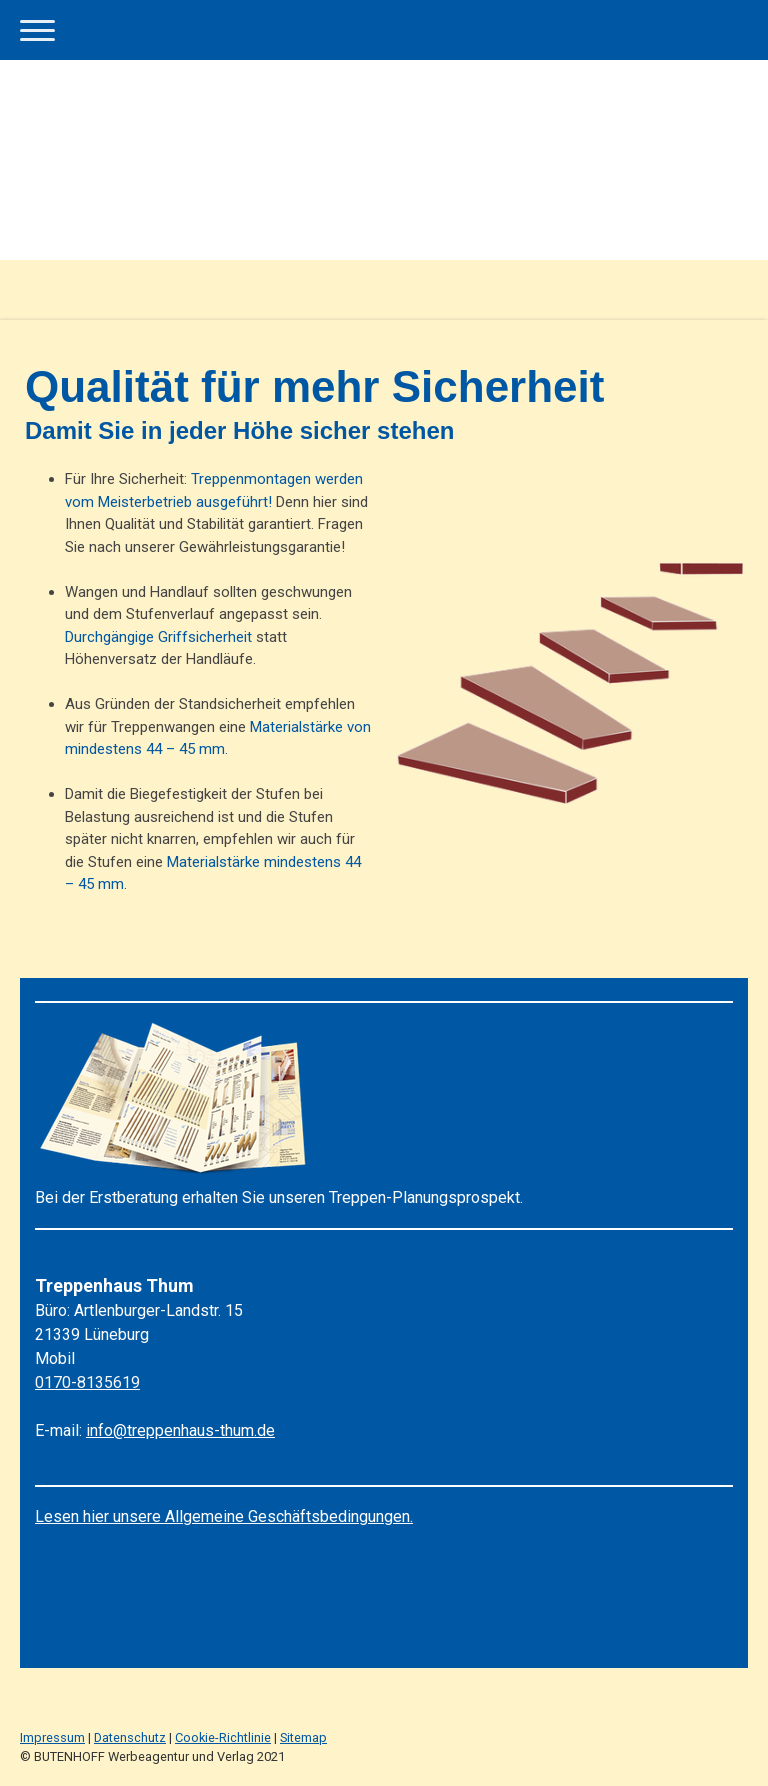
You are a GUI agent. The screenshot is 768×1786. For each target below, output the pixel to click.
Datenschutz (130, 1737)
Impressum (52, 1737)
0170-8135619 (87, 1382)
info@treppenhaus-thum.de (180, 1430)
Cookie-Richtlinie (223, 1737)
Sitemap (303, 1737)
